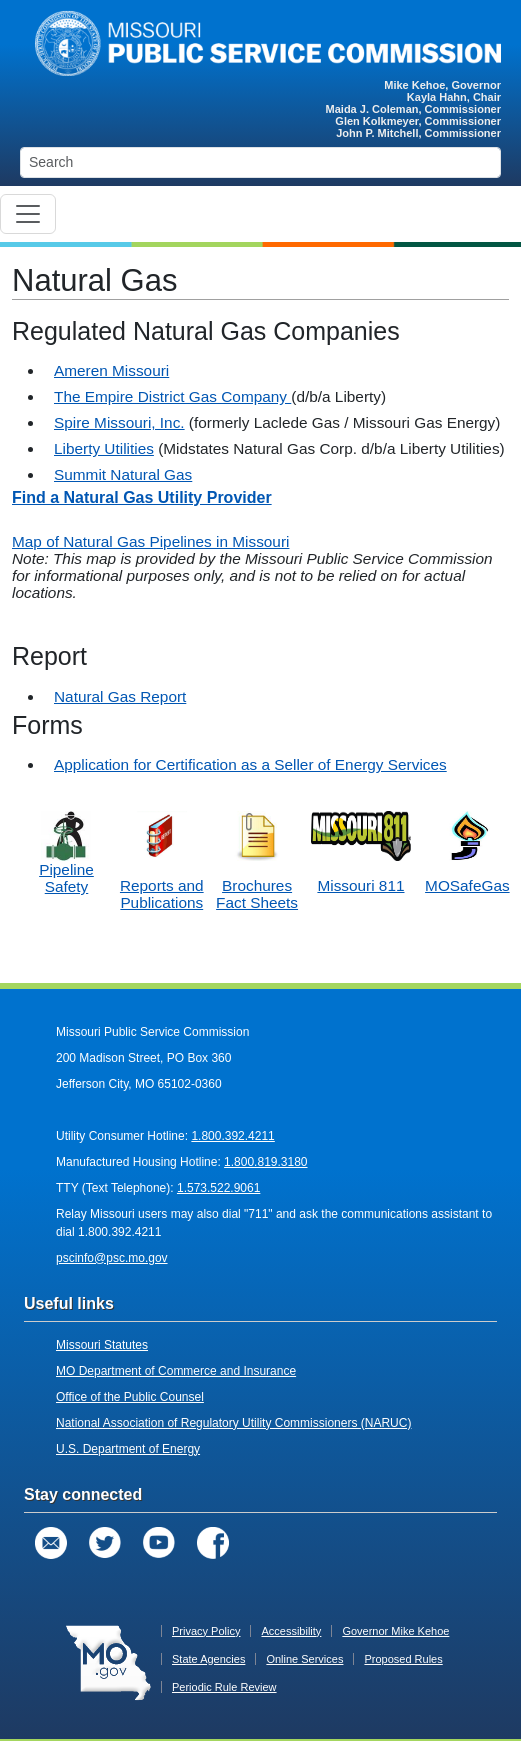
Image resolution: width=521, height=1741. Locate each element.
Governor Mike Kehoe (395, 1631)
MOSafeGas (467, 885)
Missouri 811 (360, 885)
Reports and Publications (162, 894)
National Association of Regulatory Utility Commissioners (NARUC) (233, 1423)
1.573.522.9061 (218, 1188)
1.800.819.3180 (265, 1162)
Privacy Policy (206, 1631)
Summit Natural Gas (123, 474)
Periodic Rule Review (224, 1687)
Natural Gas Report (120, 696)
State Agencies (208, 1659)
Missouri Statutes (102, 1345)
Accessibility (291, 1631)
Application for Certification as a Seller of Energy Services (250, 764)
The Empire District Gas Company (172, 396)
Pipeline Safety (66, 860)
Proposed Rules (403, 1659)
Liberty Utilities (104, 448)
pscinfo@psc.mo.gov (112, 1258)
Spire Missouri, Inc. (119, 422)
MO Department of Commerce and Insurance (176, 1371)
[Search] (260, 162)
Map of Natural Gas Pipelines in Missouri (150, 541)
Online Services (304, 1659)
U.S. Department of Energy (128, 1449)
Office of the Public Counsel (130, 1397)
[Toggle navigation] (28, 214)
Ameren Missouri (111, 370)
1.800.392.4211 (232, 1136)
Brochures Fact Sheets (257, 894)
